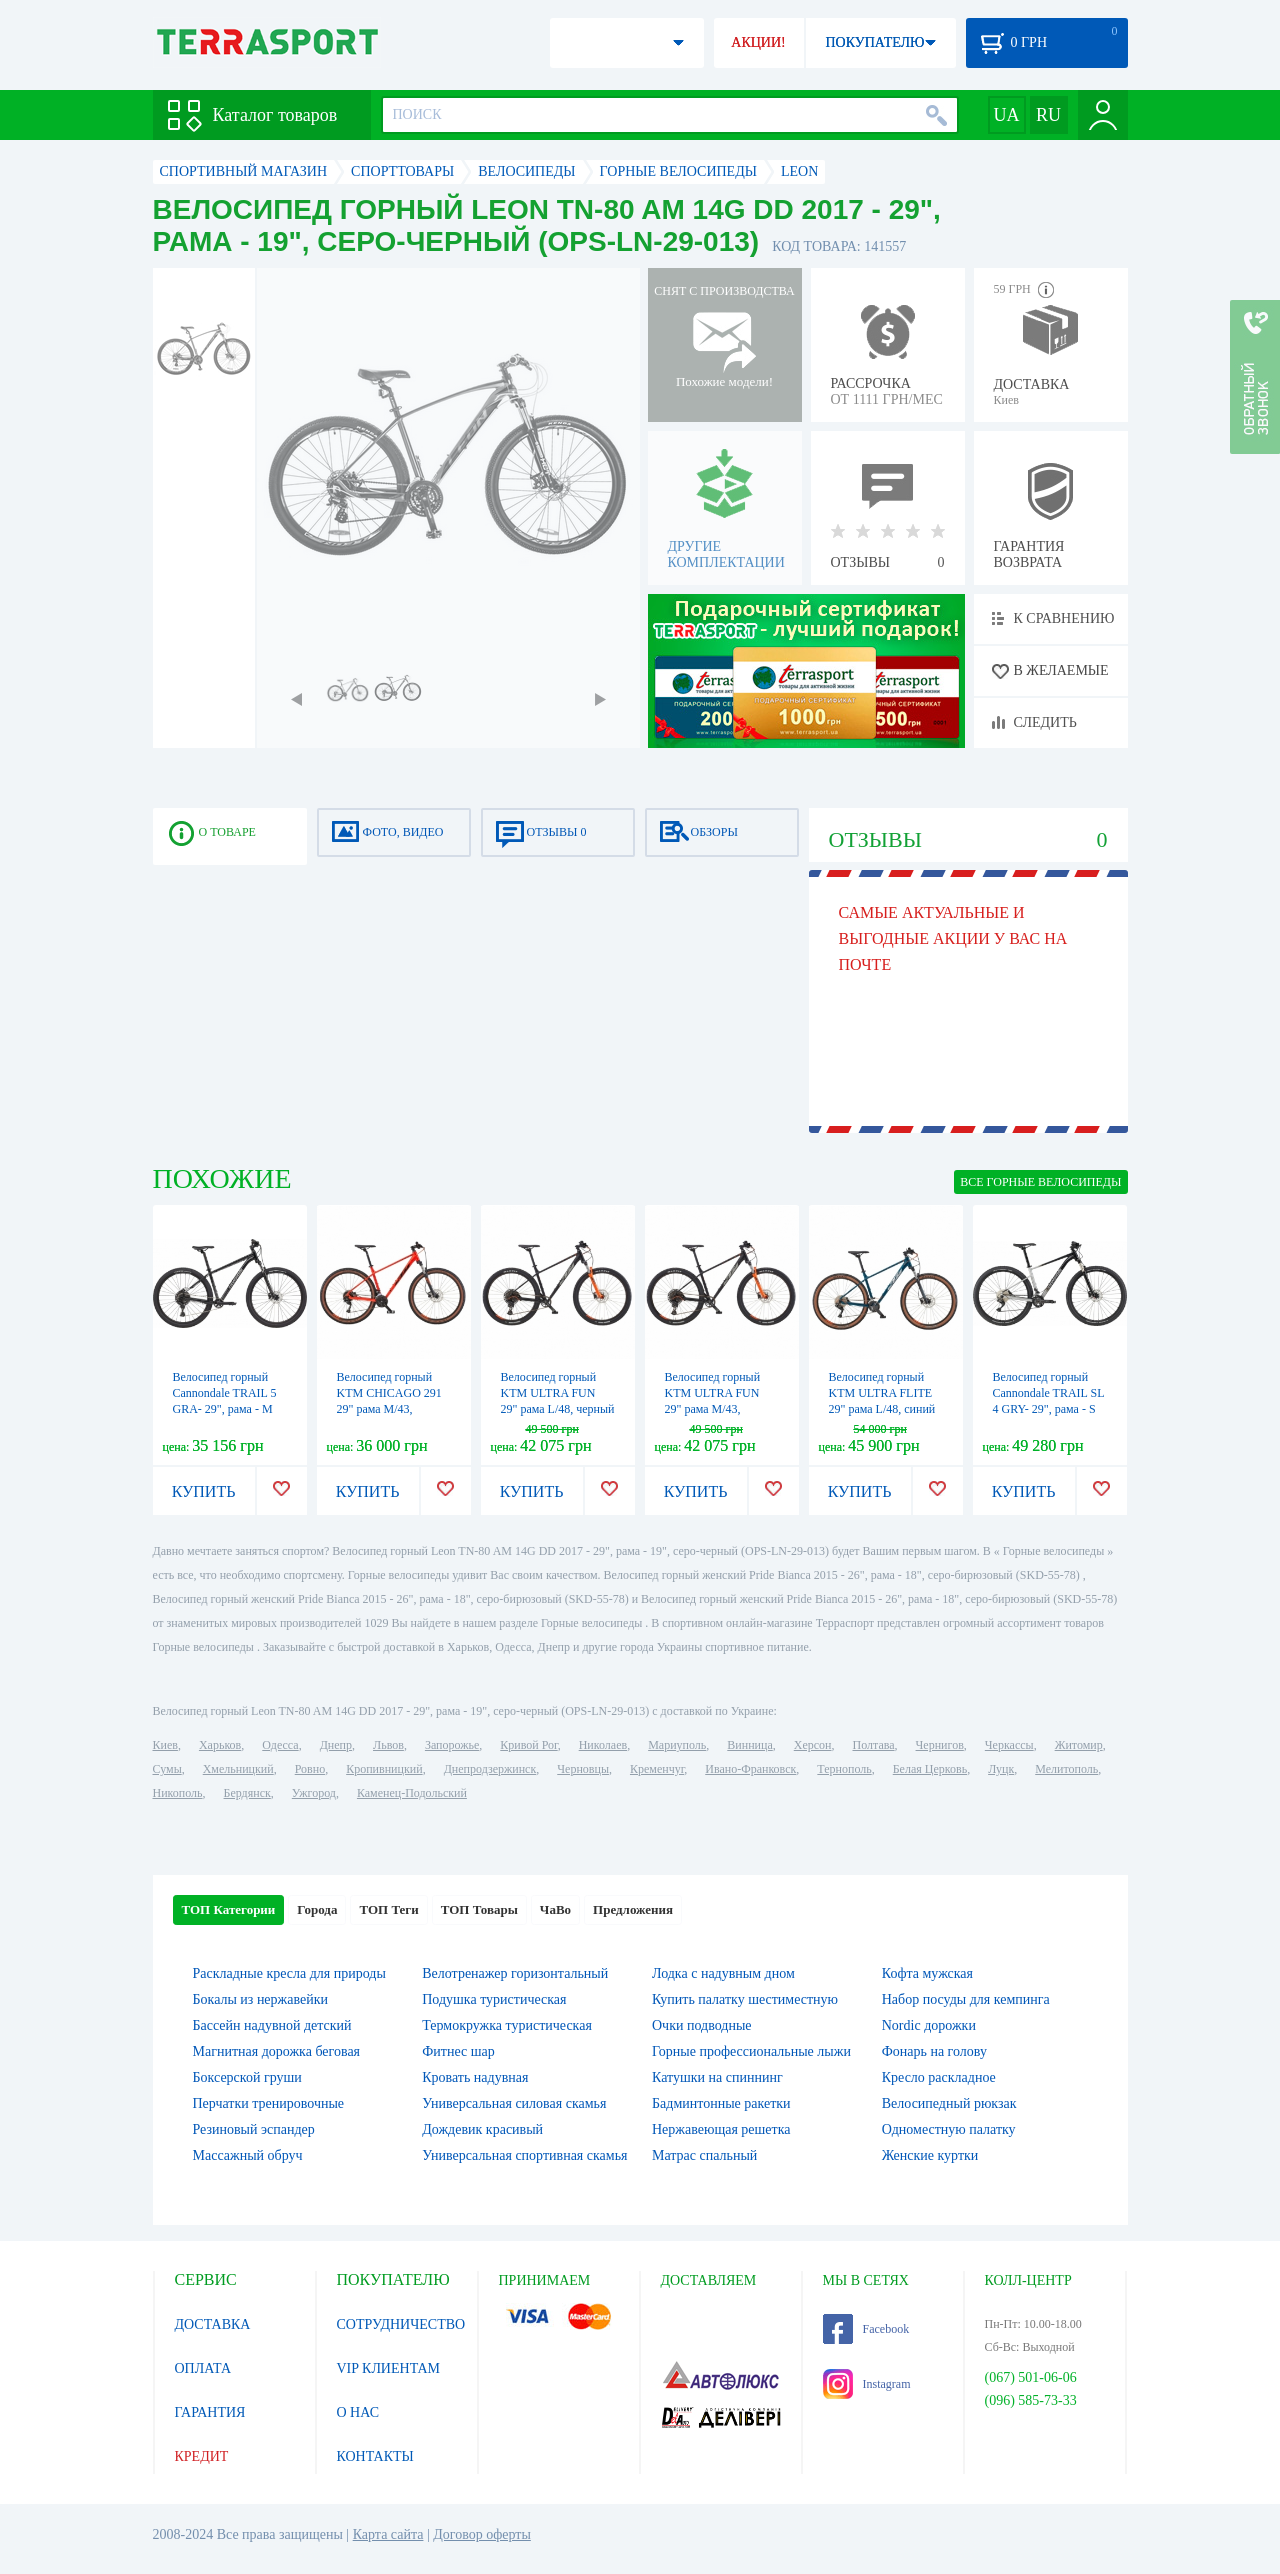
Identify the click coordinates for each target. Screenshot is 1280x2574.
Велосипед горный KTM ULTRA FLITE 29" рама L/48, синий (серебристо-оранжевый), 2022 (882, 1409)
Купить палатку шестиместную (745, 1999)
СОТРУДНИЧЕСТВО (401, 2324)
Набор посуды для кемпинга (966, 1999)
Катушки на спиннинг (717, 2077)
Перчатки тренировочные (269, 2103)
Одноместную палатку (949, 2129)
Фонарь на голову (934, 2051)
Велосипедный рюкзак (949, 2103)
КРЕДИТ (202, 2456)
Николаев (603, 1745)
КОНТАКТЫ (375, 2456)
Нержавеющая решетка (721, 2129)
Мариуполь (677, 1745)
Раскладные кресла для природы (289, 1973)
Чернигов (940, 1745)
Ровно (310, 1769)
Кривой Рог (528, 1745)
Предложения (633, 1909)
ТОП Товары (479, 1909)
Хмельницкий (238, 1769)
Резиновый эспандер (254, 2129)
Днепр (336, 1745)
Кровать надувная (475, 2077)
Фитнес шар (458, 2051)
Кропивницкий (384, 1769)
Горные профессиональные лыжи (751, 2051)
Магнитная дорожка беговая (277, 2051)
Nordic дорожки (929, 2025)
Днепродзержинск (490, 1769)
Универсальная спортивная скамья (524, 2155)
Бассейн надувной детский (272, 2025)
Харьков (220, 1745)
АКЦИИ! (758, 42)
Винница (749, 1745)
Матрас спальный (704, 2155)
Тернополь (844, 1769)
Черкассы (1009, 1745)
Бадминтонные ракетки (721, 2103)
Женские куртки (930, 2155)
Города (317, 1909)
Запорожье (452, 1745)
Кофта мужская (927, 1973)
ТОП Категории (229, 1909)
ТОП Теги (388, 1909)
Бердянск (247, 1793)
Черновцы (583, 1769)
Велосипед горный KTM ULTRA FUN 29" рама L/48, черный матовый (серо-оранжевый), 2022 (558, 1409)
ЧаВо (555, 1909)
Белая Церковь (930, 1769)
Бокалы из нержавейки (261, 1999)
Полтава (874, 1745)
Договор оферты (482, 2534)
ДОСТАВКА (213, 2324)
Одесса (280, 1745)
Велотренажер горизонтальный (515, 1973)
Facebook (866, 2329)
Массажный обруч (248, 2155)
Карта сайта (388, 2534)
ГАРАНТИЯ (210, 2412)
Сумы (167, 1769)
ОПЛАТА (203, 2368)
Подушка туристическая (494, 1999)
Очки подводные (702, 2025)
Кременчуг (657, 1769)
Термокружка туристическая (507, 2025)
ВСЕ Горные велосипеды (1040, 1182)
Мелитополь (1066, 1769)
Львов (388, 1745)
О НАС (358, 2412)
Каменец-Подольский (412, 1793)
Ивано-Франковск (750, 1769)
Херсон (813, 1745)
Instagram (867, 2384)
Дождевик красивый (482, 2129)
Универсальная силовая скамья (514, 2103)
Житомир (1079, 1745)
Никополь (178, 1793)
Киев (165, 1745)
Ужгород (314, 1793)
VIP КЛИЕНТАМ (389, 2368)
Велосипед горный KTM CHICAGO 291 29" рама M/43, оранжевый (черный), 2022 (392, 1409)
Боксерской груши (247, 2077)
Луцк (1001, 1769)
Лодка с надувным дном (723, 1973)
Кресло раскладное (939, 2077)
